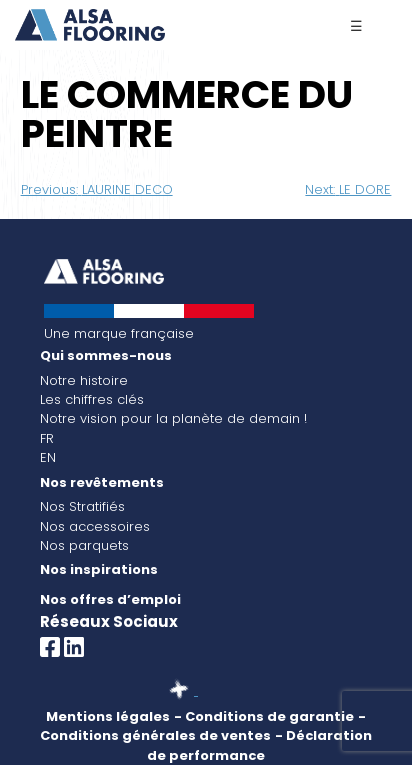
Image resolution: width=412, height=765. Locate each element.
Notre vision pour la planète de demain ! (173, 418)
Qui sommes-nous (106, 355)
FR (47, 438)
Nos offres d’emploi (110, 599)
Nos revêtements (102, 482)
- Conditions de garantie (264, 716)
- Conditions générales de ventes (203, 726)
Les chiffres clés (92, 399)
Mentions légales (108, 716)
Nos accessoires (95, 526)
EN (48, 457)
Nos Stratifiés (82, 506)
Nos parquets (84, 545)
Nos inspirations (99, 569)
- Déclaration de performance (259, 745)
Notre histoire (84, 380)
